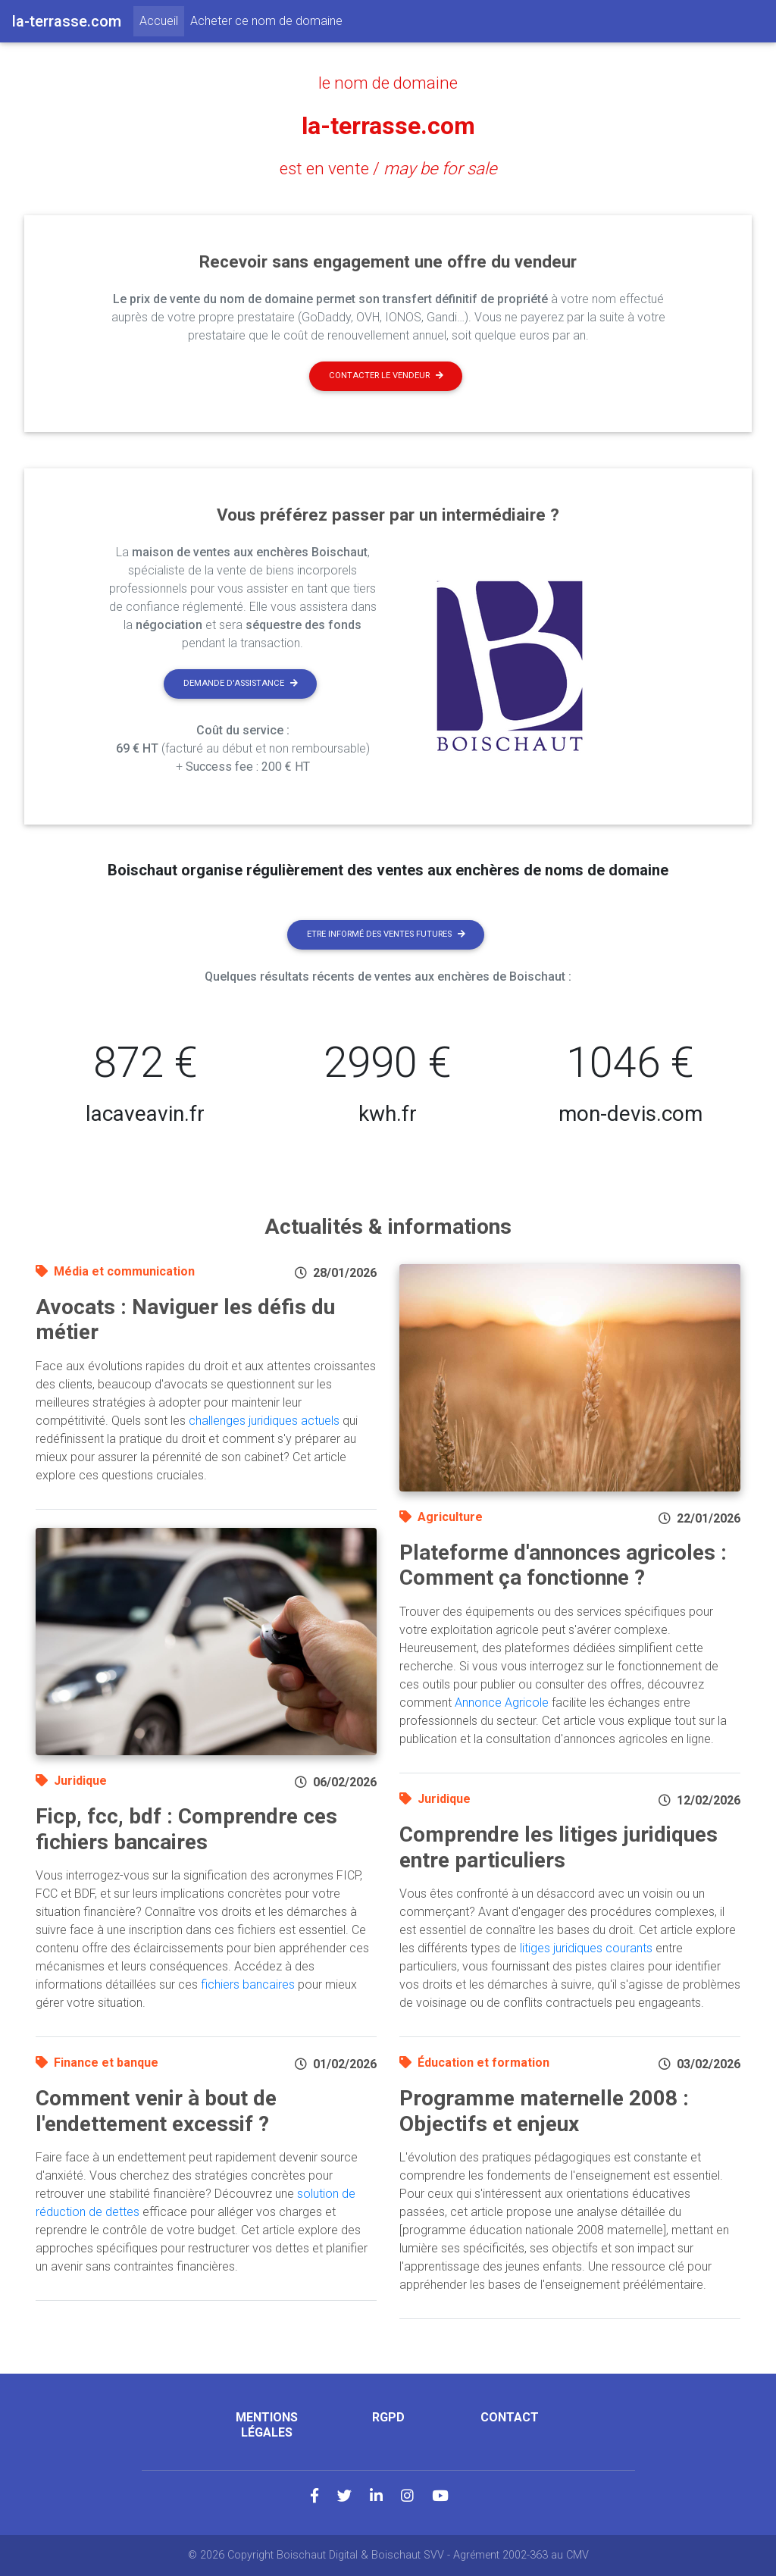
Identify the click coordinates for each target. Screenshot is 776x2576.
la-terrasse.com (388, 125)
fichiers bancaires (248, 1984)
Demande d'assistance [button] (240, 683)
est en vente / (388, 168)
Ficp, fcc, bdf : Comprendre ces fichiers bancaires (186, 1829)
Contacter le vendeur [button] (386, 375)
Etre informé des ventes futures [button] (386, 934)
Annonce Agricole (502, 1702)
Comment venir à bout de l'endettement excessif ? (156, 2111)
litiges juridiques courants (586, 1948)
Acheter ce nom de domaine (266, 21)
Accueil (161, 19)
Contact (509, 2417)
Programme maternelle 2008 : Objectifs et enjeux (544, 2111)
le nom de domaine (388, 82)
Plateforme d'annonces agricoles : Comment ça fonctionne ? (563, 1565)
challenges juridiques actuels (264, 1420)
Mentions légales (267, 2424)
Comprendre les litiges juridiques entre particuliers (558, 1847)
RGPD (388, 2417)
